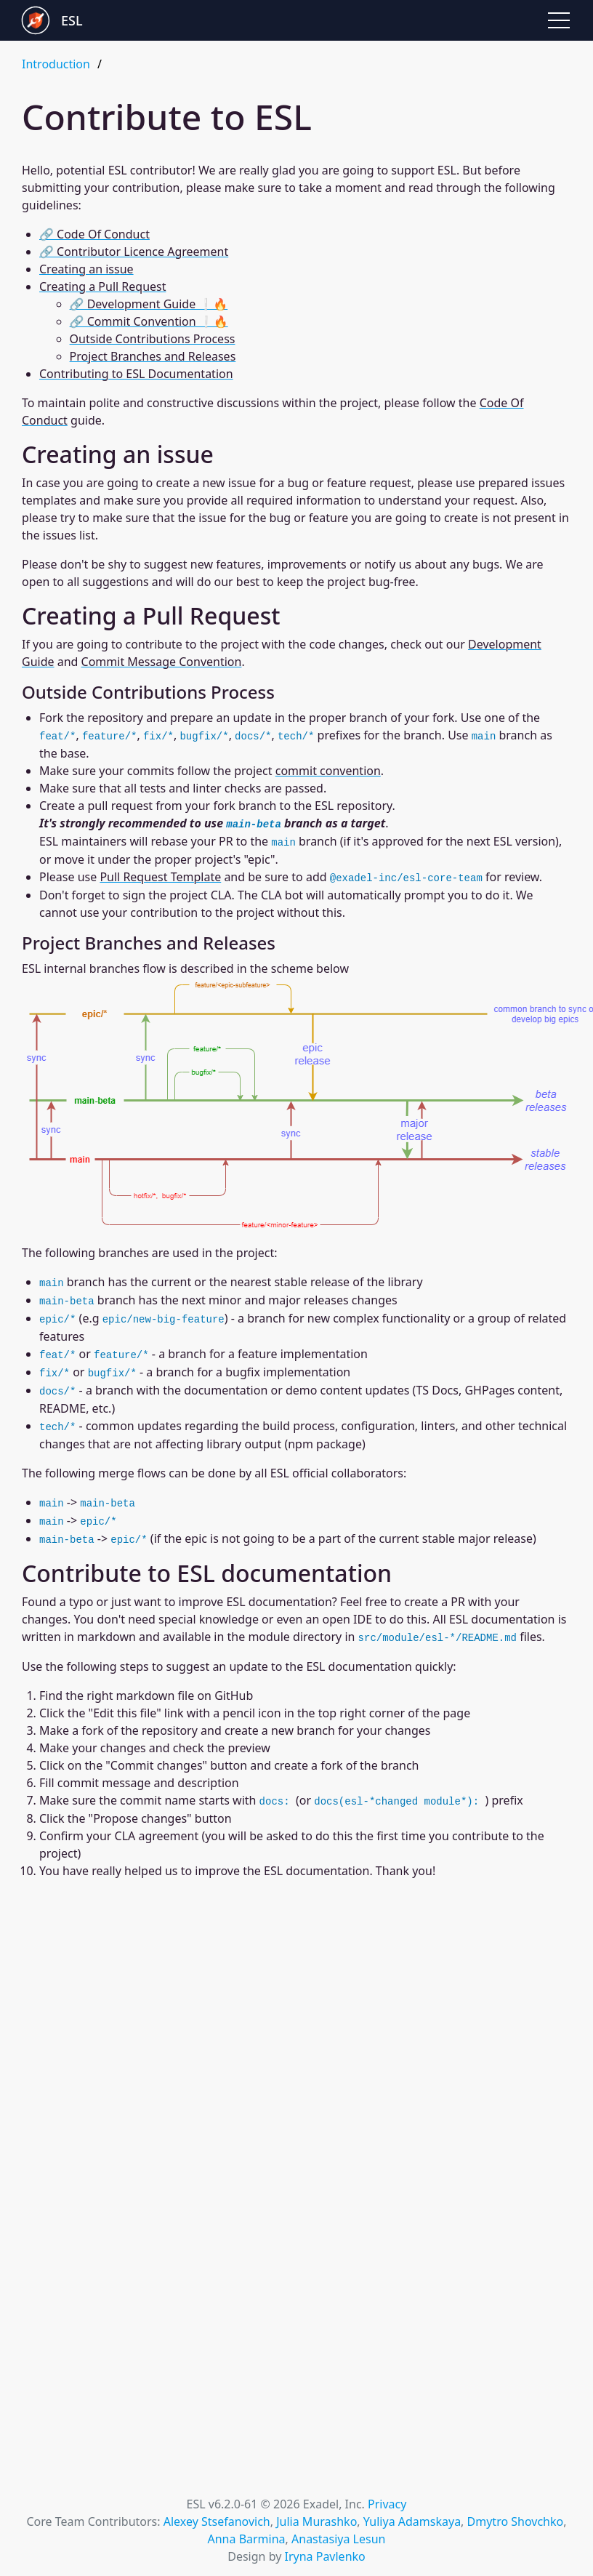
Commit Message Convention (161, 662)
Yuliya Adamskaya (412, 2521)
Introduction (56, 64)
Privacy (387, 2504)
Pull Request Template (160, 877)
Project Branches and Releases (153, 356)
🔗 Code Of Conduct (94, 234)
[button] (559, 20)
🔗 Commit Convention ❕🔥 (149, 321)
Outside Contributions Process (152, 339)
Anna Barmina (247, 2539)
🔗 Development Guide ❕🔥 (149, 304)
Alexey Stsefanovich (217, 2521)
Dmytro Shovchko (515, 2521)
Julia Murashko (316, 2521)
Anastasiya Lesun (338, 2539)
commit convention (328, 771)
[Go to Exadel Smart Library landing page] (159, 20)
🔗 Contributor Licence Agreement (133, 252)
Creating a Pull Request (102, 286)
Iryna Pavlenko (324, 2556)
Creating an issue (86, 269)
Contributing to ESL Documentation (136, 374)
